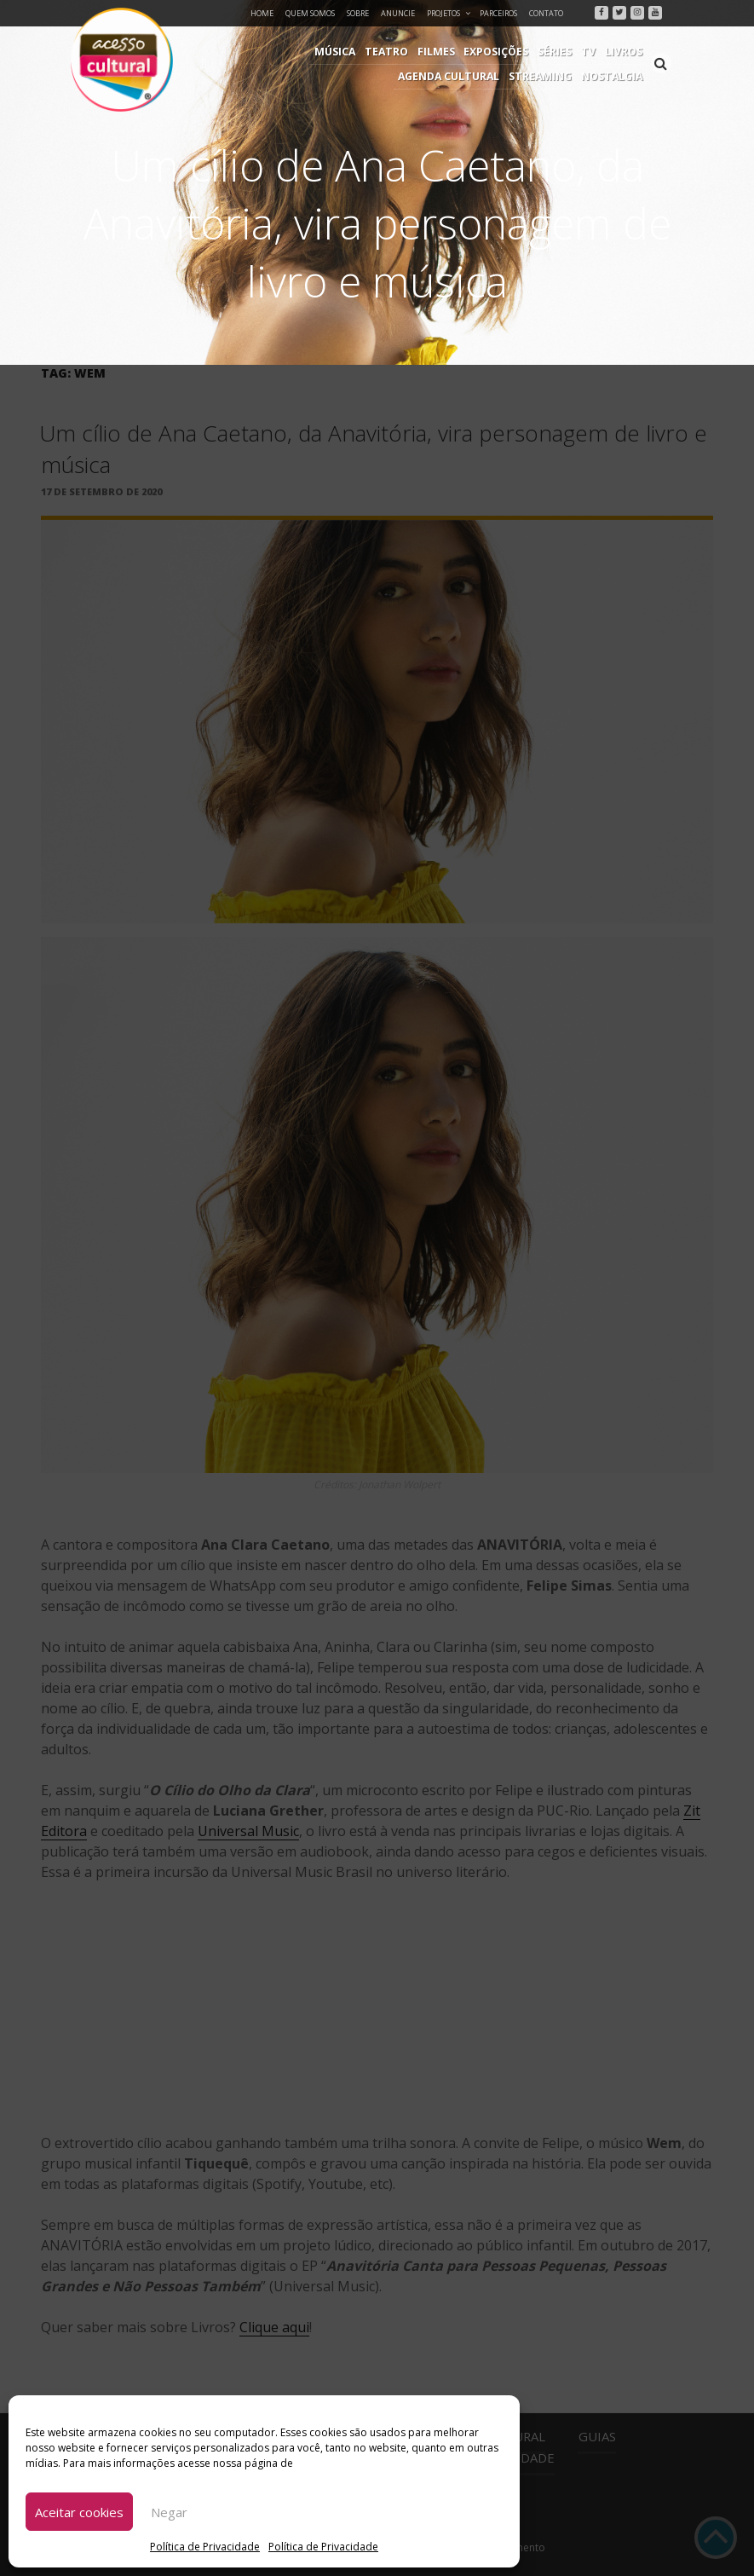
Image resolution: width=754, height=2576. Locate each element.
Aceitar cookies (79, 2512)
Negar (169, 2512)
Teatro (284, 51)
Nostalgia (613, 76)
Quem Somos (310, 13)
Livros (515, 51)
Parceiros (498, 13)
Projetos (449, 13)
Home (261, 13)
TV (481, 51)
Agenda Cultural (593, 51)
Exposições (391, 51)
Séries (449, 51)
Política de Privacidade (205, 2546)
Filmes (332, 51)
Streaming (543, 76)
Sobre (358, 13)
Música (235, 51)
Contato (546, 13)
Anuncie (398, 13)
